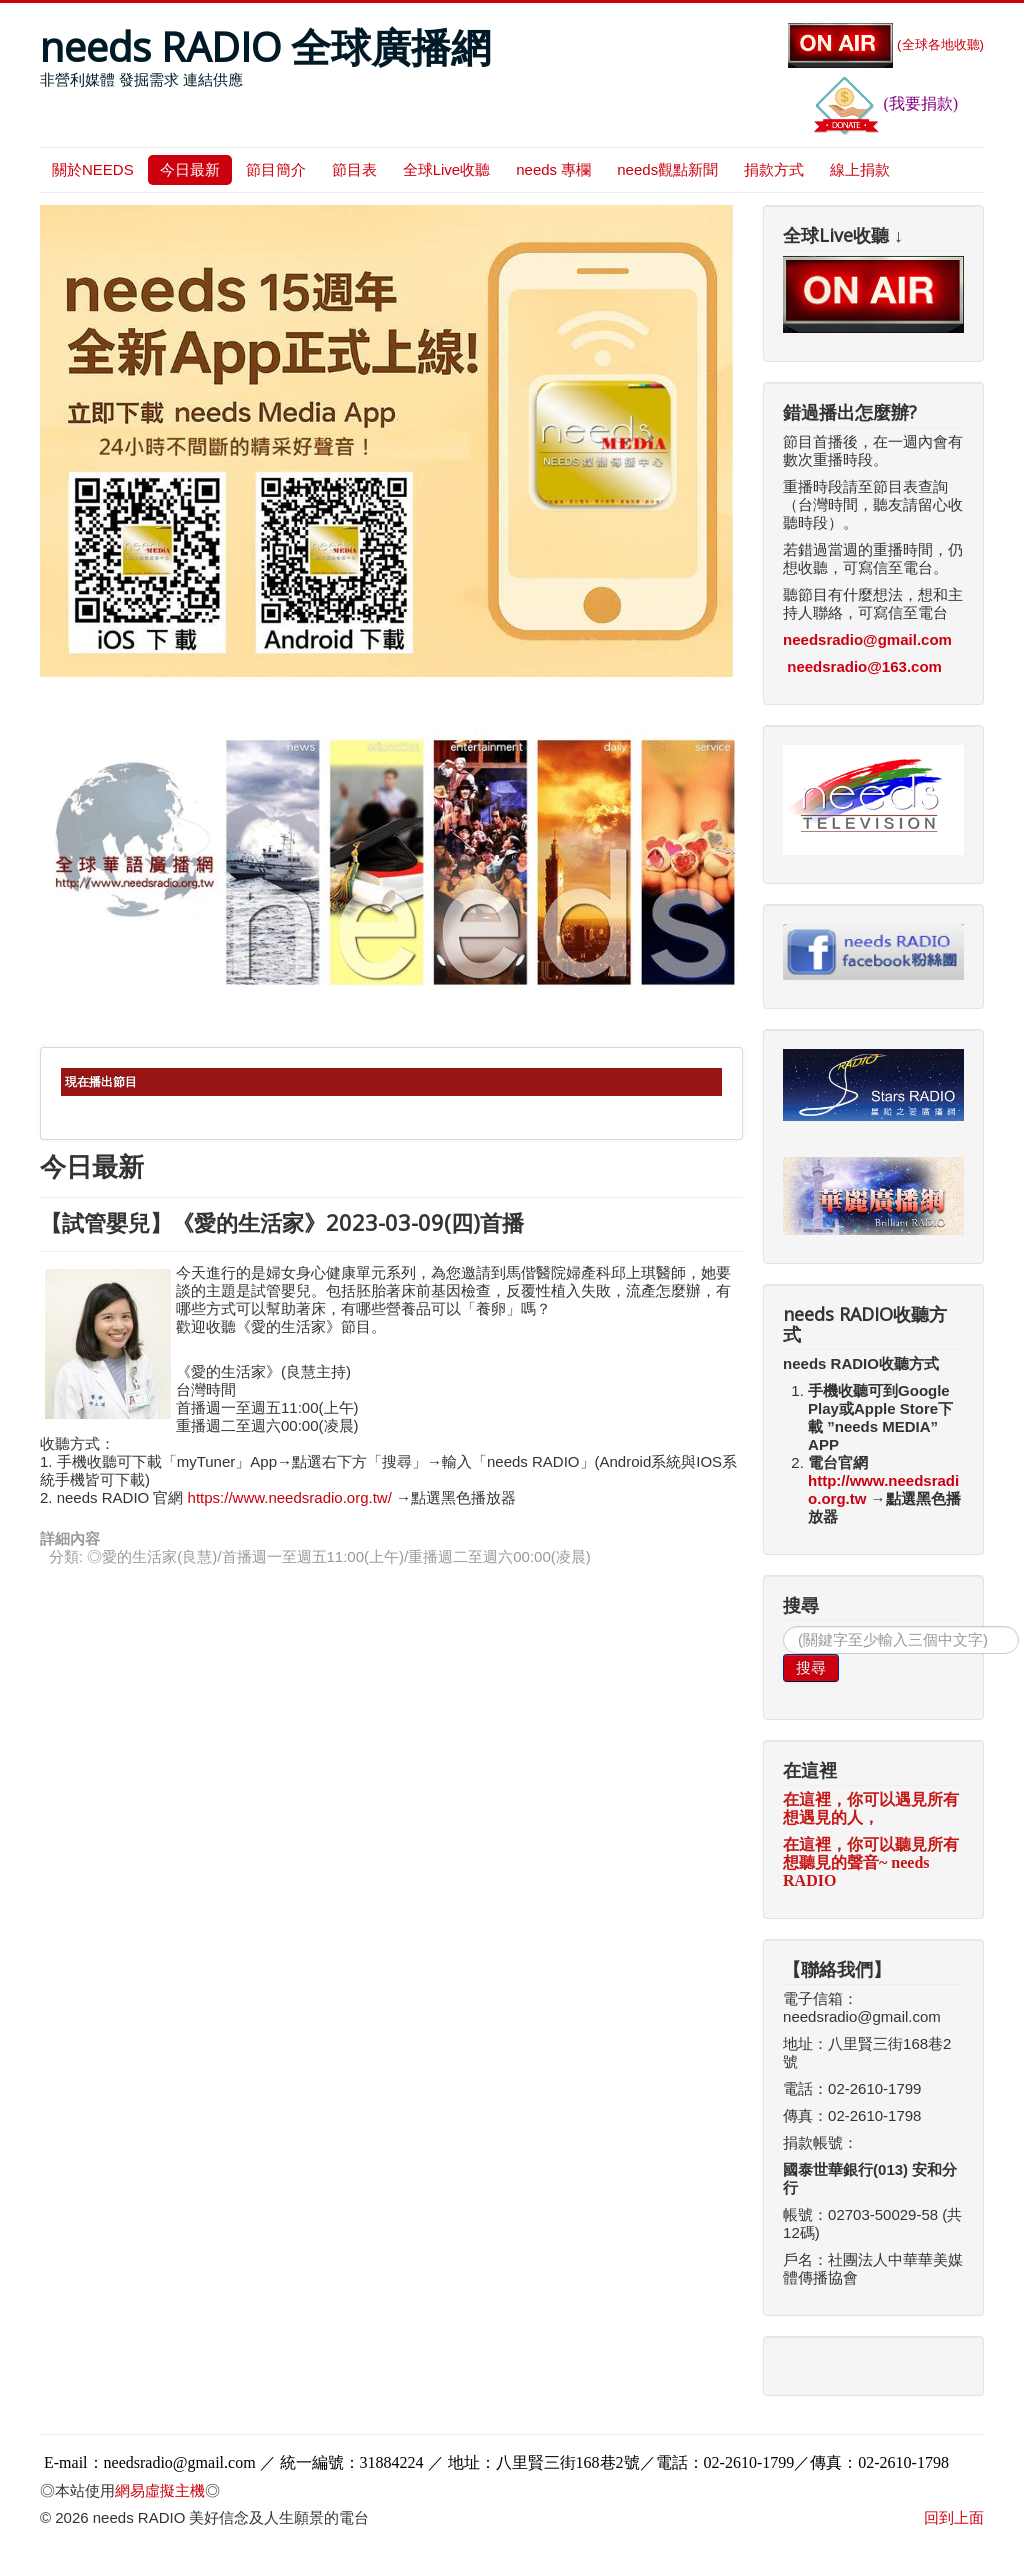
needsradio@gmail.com (867, 639)
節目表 (354, 169)
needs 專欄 (553, 169)
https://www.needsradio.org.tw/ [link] (290, 1497)
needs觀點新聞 (667, 169)
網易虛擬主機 (160, 2490)
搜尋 (811, 1667)
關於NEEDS (93, 169)
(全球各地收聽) (886, 44)
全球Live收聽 (447, 169)
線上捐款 (860, 169)
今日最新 (190, 169)
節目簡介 (276, 169)
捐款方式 (774, 169)
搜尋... (783, 1626)
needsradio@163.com (864, 666)
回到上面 (954, 2517)
